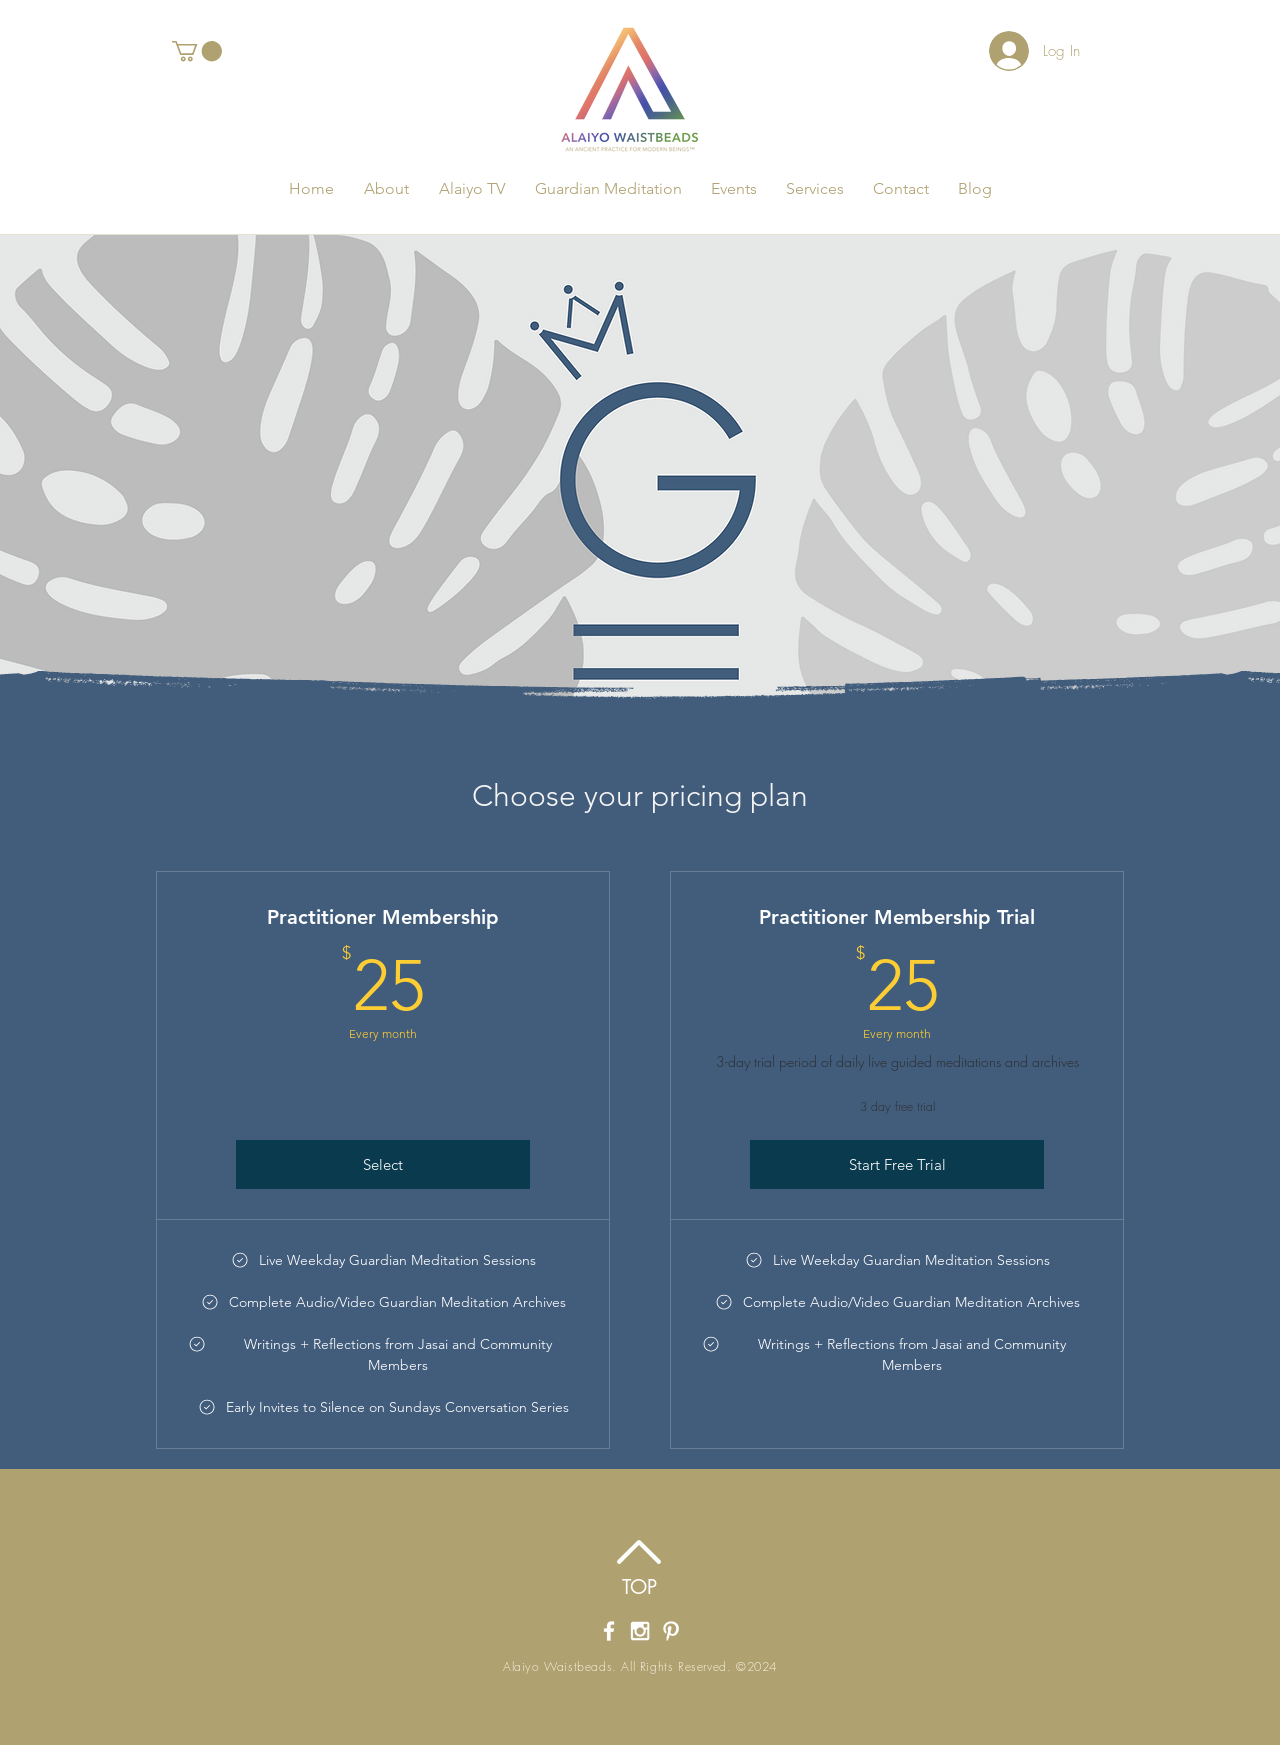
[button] (197, 51)
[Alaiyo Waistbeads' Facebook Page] (609, 1631)
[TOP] (639, 1587)
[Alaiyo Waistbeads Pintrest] (671, 1631)
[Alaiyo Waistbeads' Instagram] (640, 1631)
